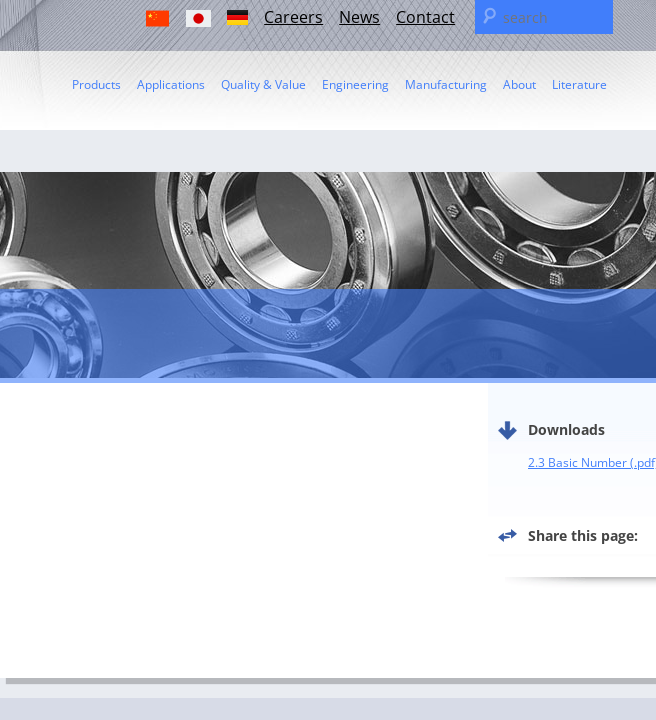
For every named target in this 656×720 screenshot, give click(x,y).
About (519, 84)
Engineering (355, 84)
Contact (425, 17)
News (359, 17)
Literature (579, 84)
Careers (293, 17)
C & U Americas (135, 44)
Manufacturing (446, 84)
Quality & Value (263, 84)
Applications (171, 84)
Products (96, 84)
